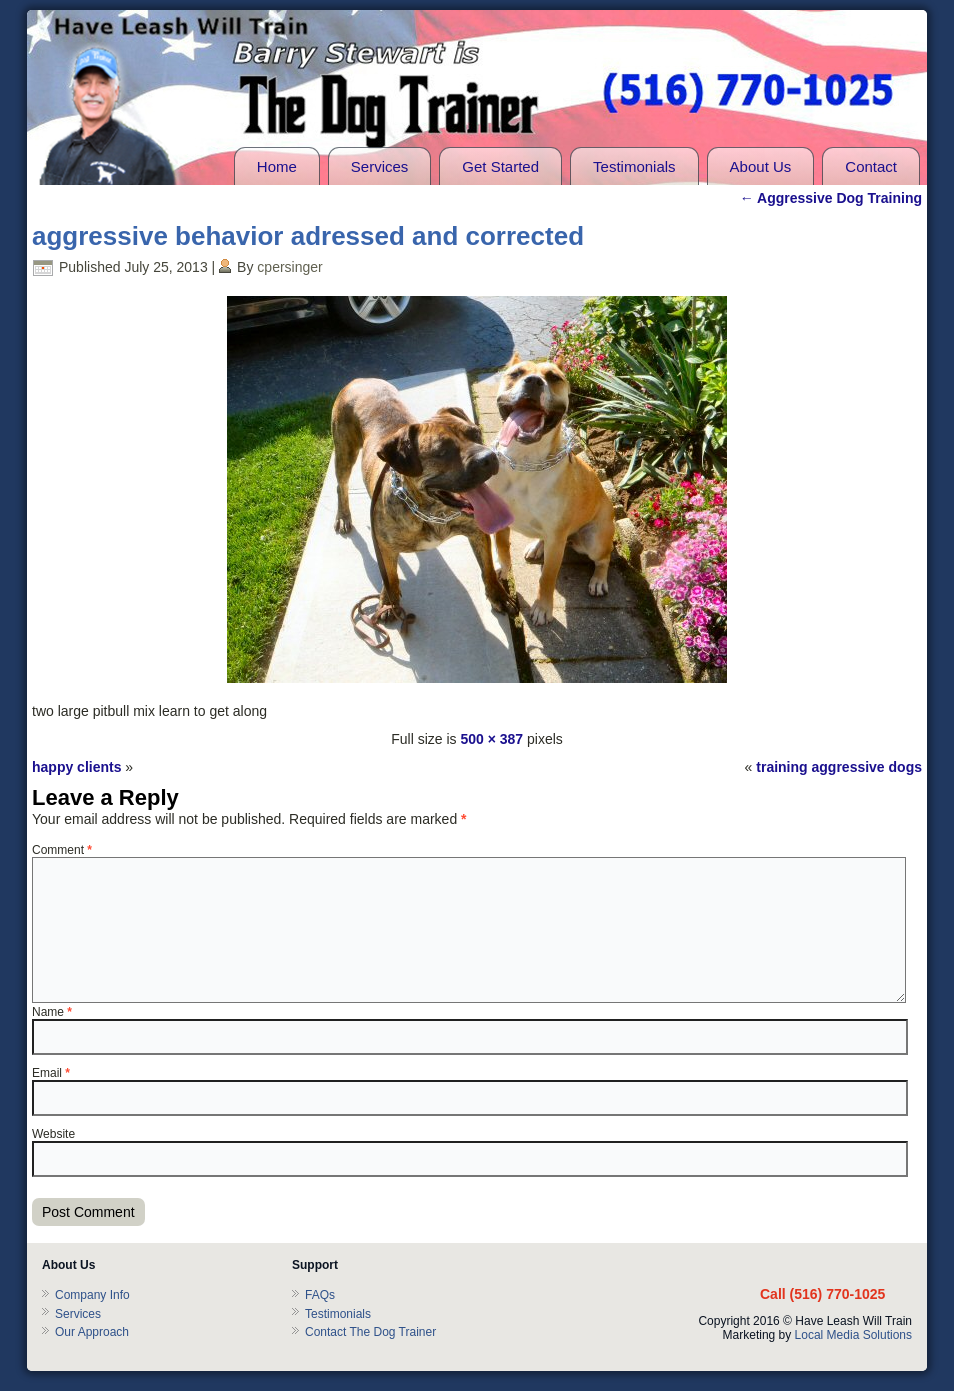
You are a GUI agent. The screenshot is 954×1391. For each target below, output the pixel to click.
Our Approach (92, 1332)
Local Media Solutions (853, 1335)
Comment (62, 850)
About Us (761, 166)
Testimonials (634, 166)
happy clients (76, 767)
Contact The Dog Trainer (370, 1332)
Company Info (92, 1295)
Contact (871, 166)
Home (277, 166)
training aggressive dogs (839, 767)
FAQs (320, 1295)
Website (53, 1134)
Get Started (500, 166)
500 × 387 (491, 739)
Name (52, 1012)
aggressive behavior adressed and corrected (308, 236)
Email (51, 1073)
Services (380, 166)
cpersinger (289, 267)
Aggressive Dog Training (831, 198)
